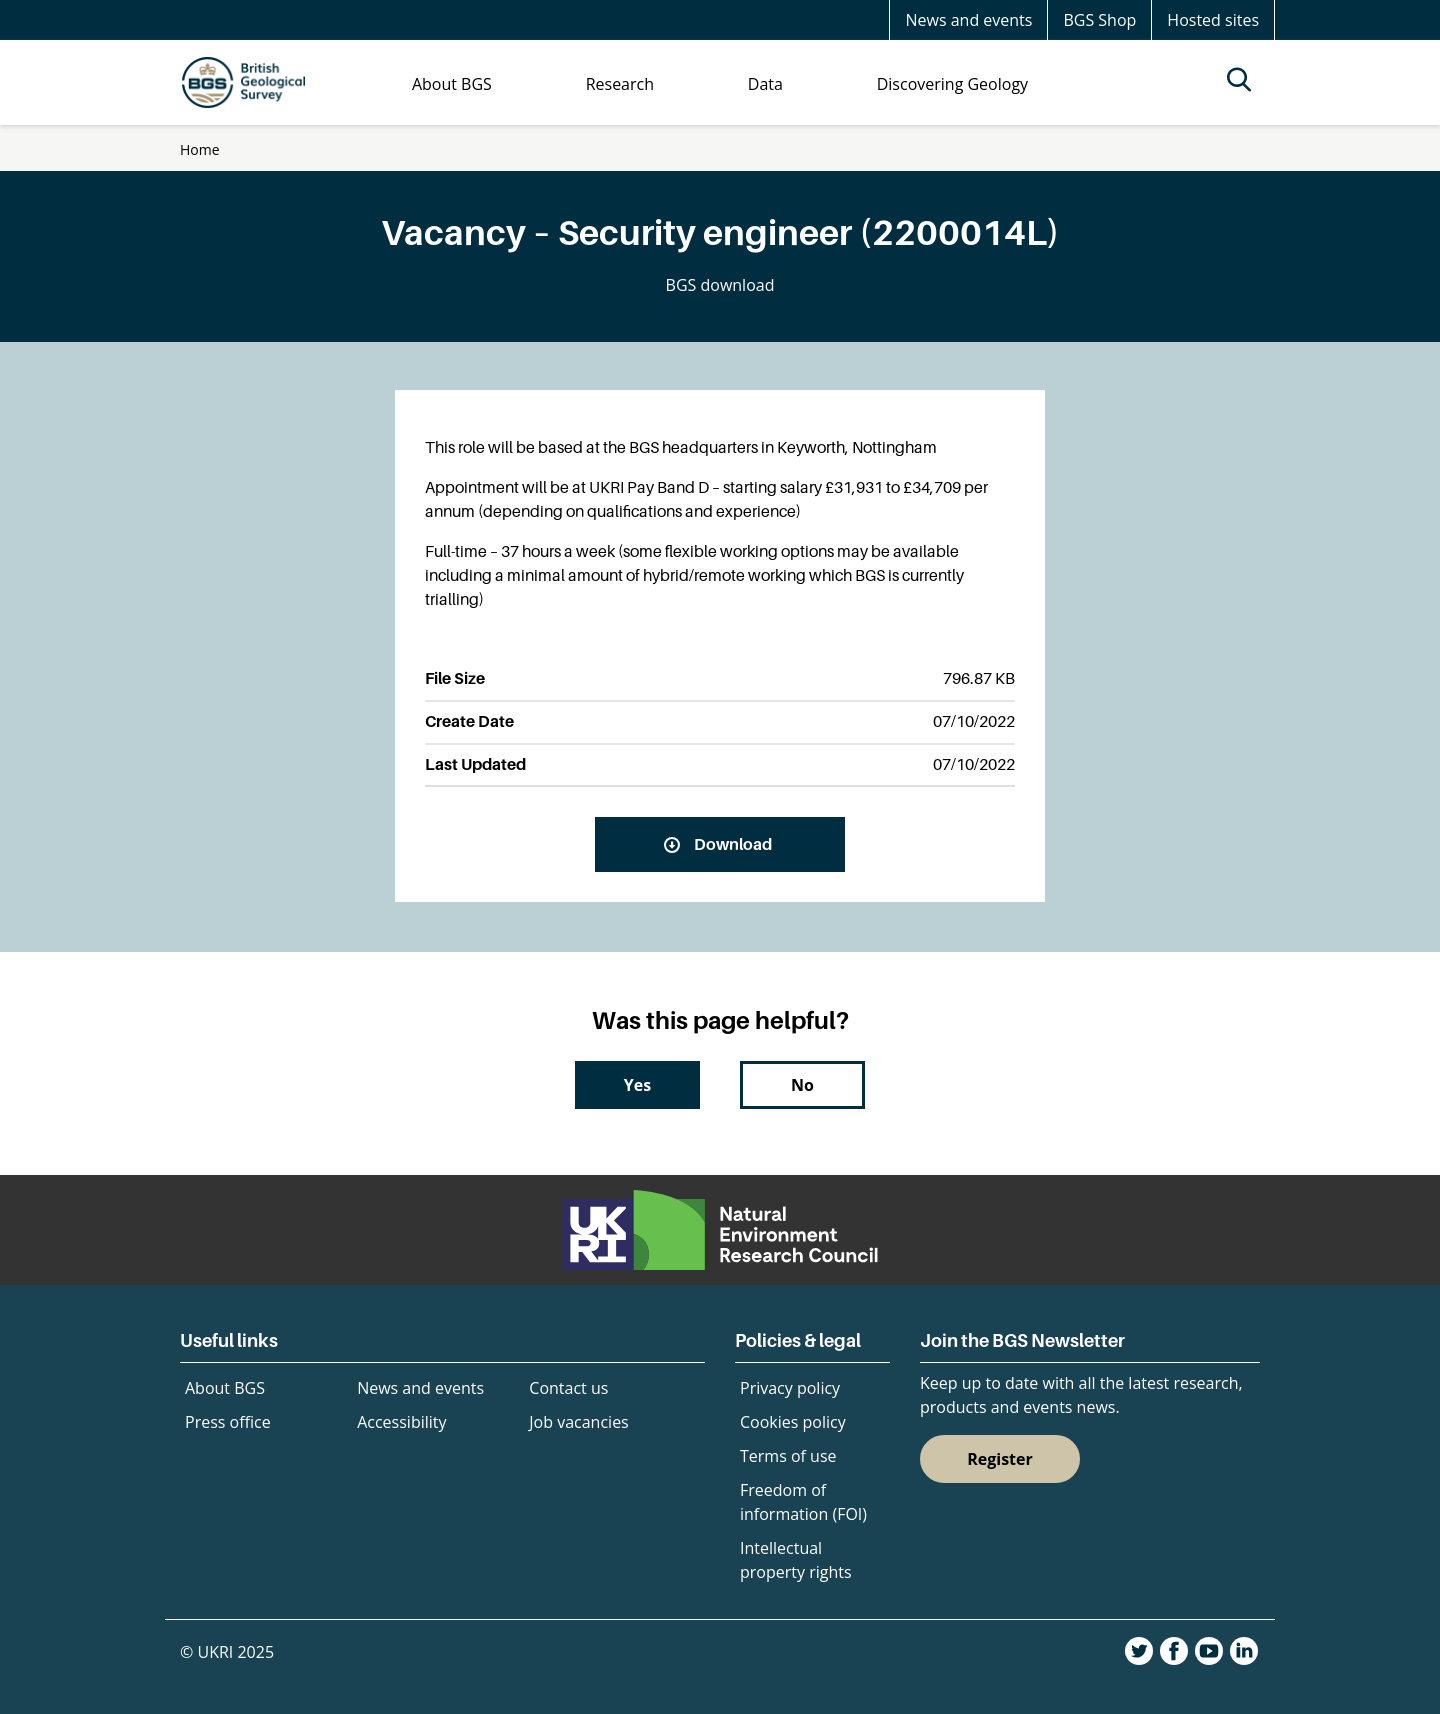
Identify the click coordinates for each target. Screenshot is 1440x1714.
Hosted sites (1213, 20)
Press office (228, 1422)
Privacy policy (790, 1388)
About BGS (225, 1388)
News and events (968, 20)
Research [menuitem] (620, 84)
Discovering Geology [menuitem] (952, 84)
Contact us (568, 1388)
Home (200, 149)
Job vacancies (578, 1422)
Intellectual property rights (796, 1560)
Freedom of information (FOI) (803, 1502)
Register (1000, 1459)
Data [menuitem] (765, 84)
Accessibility (401, 1422)
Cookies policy (793, 1422)
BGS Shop (1099, 20)
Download (733, 844)
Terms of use (788, 1456)
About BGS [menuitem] (452, 84)
